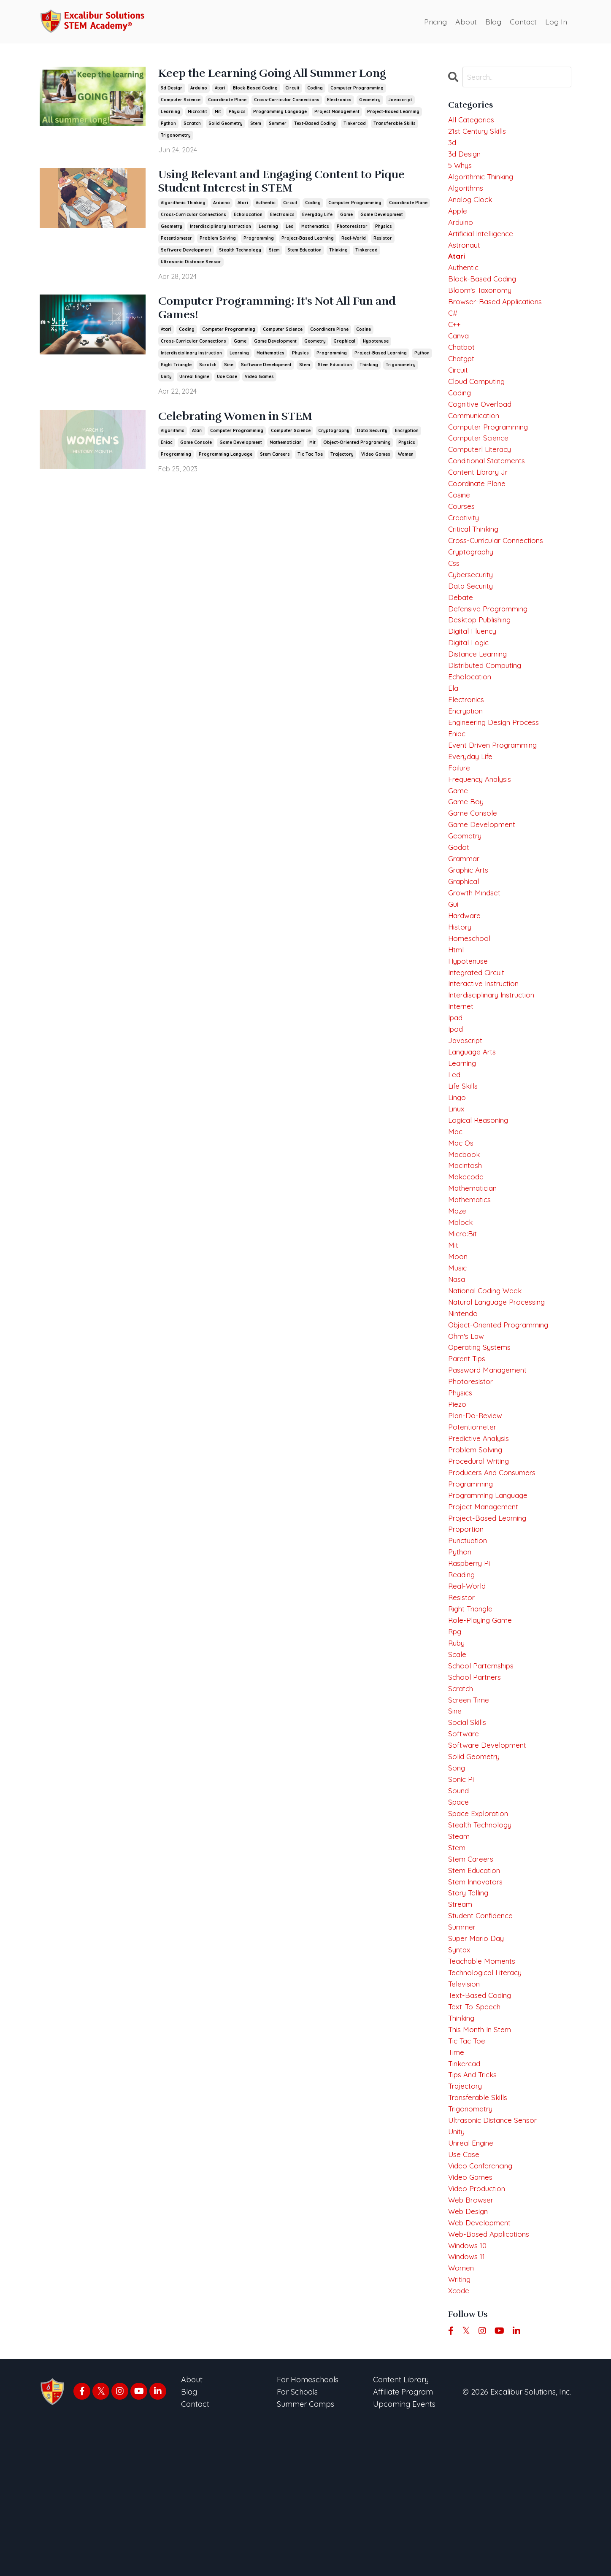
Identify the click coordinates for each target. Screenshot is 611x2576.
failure (459, 813)
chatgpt (462, 376)
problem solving (218, 241)
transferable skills (394, 124)
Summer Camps (305, 2555)
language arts (474, 1117)
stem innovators (477, 2004)
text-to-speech (475, 2137)
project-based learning (393, 112)
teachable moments (484, 2089)
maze (457, 1287)
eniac (167, 448)
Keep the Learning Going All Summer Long (287, 74)
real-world (353, 241)
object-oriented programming (357, 448)
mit (218, 112)
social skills (467, 1833)
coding (315, 88)
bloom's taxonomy (482, 303)
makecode (466, 1250)
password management (490, 1457)
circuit (292, 88)
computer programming (357, 88)
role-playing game (482, 1724)
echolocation (248, 217)
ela (453, 728)
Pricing (433, 21)
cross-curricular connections (286, 100)
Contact (522, 21)
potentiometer (176, 241)
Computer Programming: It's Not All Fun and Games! (292, 312)
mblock (461, 1299)
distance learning (480, 691)
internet (462, 1068)
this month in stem (481, 2162)
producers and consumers (495, 1566)
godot (459, 898)
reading (462, 1676)
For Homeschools (307, 2530)
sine (228, 370)
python (168, 124)
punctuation (469, 1639)
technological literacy (487, 2101)
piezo (457, 1493)
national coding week (487, 1372)
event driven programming (496, 789)
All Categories (472, 120)
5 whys (460, 169)
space (459, 1919)
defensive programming (490, 643)
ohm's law (467, 1420)
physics (237, 112)
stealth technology (240, 253)
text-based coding (315, 124)
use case (227, 381)
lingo (458, 1165)
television (464, 2113)
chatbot (462, 363)
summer (278, 124)
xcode (459, 2441)
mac (455, 1202)
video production (478, 2332)
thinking (338, 253)
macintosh (466, 1238)
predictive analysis (480, 1530)
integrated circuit (478, 1032)
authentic (266, 205)
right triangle (176, 370)
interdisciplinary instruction (220, 229)
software (464, 1846)
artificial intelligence (483, 242)
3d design (172, 88)
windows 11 (468, 2405)
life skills (463, 1153)
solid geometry (225, 124)
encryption (407, 436)
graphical (344, 346)
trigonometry (176, 135)
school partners (476, 1785)
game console (196, 448)
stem (255, 124)
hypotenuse (376, 346)
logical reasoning (480, 1190)
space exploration (480, 1931)
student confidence (482, 2040)
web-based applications (491, 2380)
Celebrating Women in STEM (245, 422)
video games (259, 381)
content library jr (481, 497)
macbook (465, 1226)
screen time (470, 1809)
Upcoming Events (404, 2555)
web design (469, 2356)
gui (453, 959)
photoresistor (352, 229)
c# (453, 327)
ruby (457, 1749)
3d (452, 145)
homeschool (470, 995)
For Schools (297, 2543)
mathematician (286, 448)
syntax (460, 2076)
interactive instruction (486, 1044)
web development (481, 2368)
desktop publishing (481, 655)
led (290, 229)
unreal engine (194, 381)
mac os (461, 1214)
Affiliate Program (403, 2543)
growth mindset (475, 946)
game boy (466, 849)
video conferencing (482, 2307)
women (406, 460)
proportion (467, 1627)
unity (166, 381)
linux (457, 1177)
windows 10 (468, 2393)
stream (461, 2028)
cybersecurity (472, 606)
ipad (456, 1080)
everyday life (317, 217)
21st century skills (479, 133)
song (457, 1882)
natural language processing (500, 1384)
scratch (192, 124)
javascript (400, 100)
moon (458, 1336)
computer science (180, 100)
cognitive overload (482, 424)
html (456, 1007)
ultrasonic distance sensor (191, 265)
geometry (370, 100)
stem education (304, 253)
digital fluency (473, 667)
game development (381, 217)
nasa (457, 1360)
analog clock (471, 206)
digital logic (469, 679)
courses (462, 533)
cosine (363, 334)
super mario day (477, 2065)
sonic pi (461, 1894)
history (460, 983)
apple (458, 217)
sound (459, 1906)
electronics (339, 100)
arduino (198, 88)
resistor (382, 241)
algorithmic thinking (183, 205)
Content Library (401, 2530)
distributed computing (487, 703)
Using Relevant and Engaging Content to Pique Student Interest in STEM (278, 184)
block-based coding (255, 88)
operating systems (481, 1433)
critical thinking (475, 558)
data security (372, 436)
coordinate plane (227, 100)
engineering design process (496, 764)
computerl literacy (482, 473)
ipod (456, 1092)
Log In (556, 21)
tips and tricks (474, 2210)
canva (459, 351)
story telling (469, 2016)
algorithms (172, 436)
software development (186, 253)
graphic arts (470, 922)
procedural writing (481, 1554)
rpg (455, 1736)
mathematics (315, 229)
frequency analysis (482, 825)
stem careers (275, 460)
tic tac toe (310, 460)
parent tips (468, 1445)
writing (460, 2429)
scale (457, 1761)
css (454, 594)
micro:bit (197, 112)
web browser (472, 2344)
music (458, 1347)
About (464, 21)
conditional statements (489, 485)
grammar (465, 910)
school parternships (483, 1773)
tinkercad (354, 124)
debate (461, 630)
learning (170, 112)
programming (258, 241)
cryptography (333, 436)
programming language (280, 112)
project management (337, 112)
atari (220, 88)
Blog (492, 21)
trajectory (342, 460)
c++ (455, 339)
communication (476, 436)
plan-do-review (476, 1506)
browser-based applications (498, 315)
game (346, 217)
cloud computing (479, 400)
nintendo (464, 1396)
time (456, 2186)
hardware (466, 971)
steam (459, 1955)
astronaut (465, 254)
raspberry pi (471, 1663)
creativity (464, 546)
